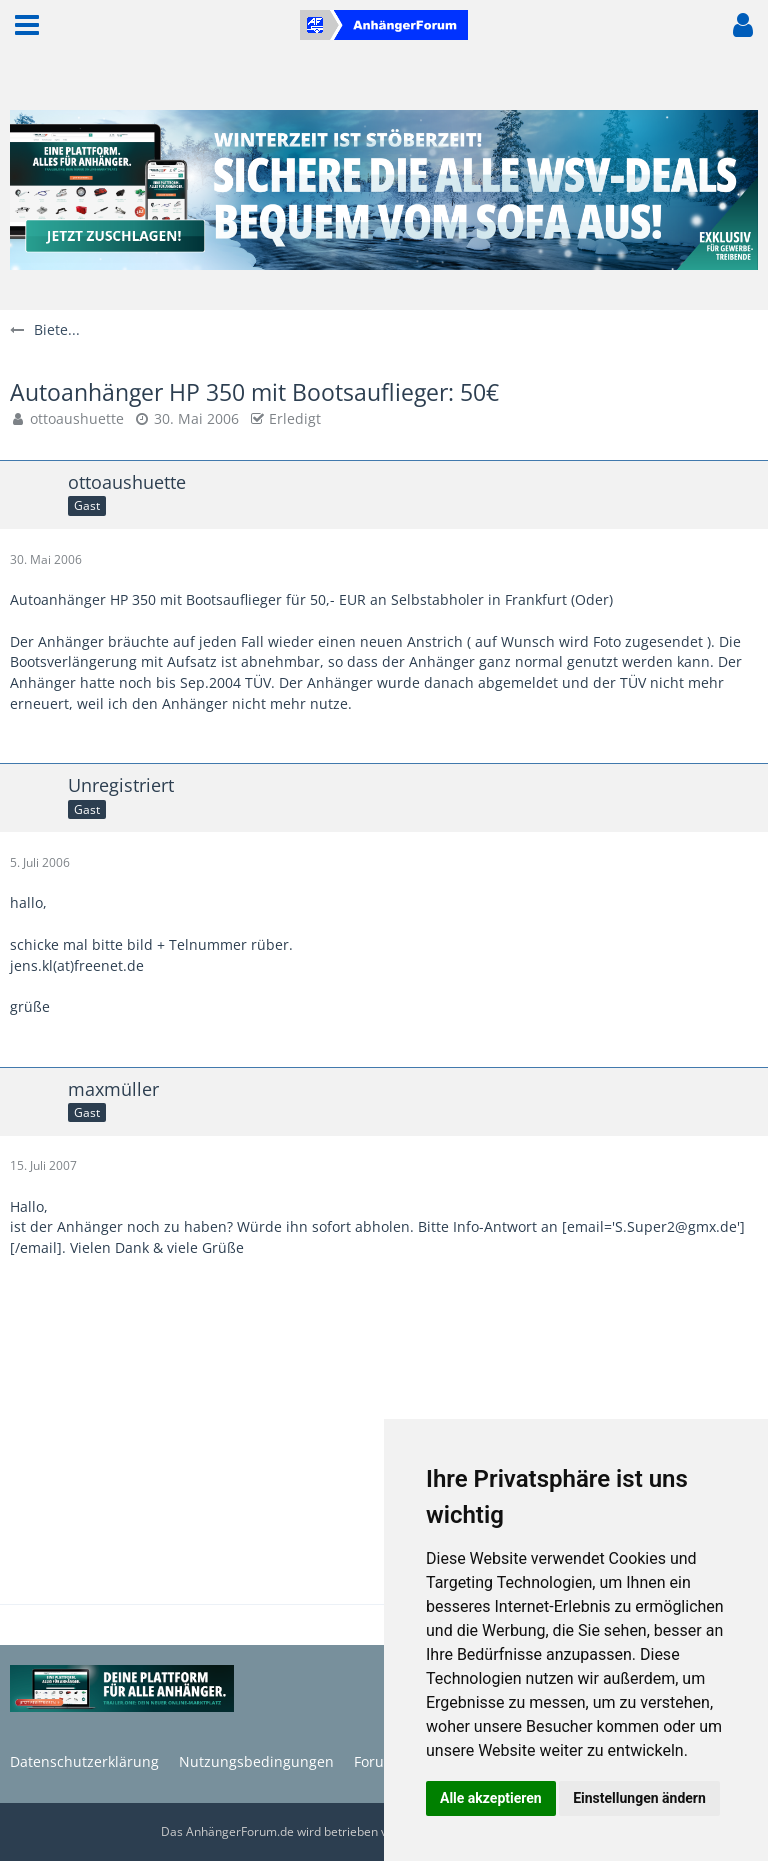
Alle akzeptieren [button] (491, 1798)
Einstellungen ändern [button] (639, 1798)
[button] (27, 25)
